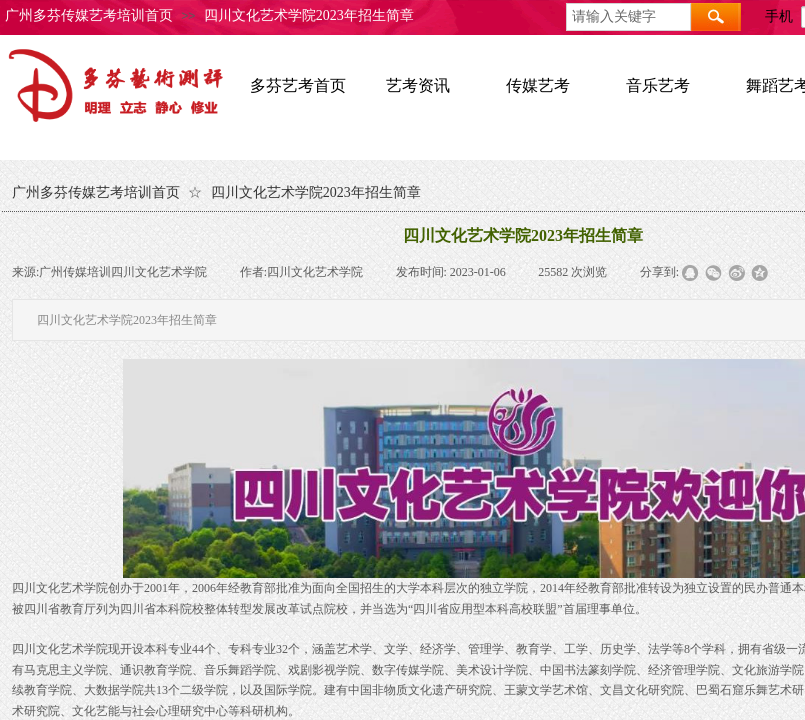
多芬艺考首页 (298, 85)
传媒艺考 (538, 85)
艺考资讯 (418, 85)
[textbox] (628, 17)
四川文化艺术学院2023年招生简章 (309, 15)
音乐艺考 (658, 85)
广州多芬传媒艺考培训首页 (89, 15)
